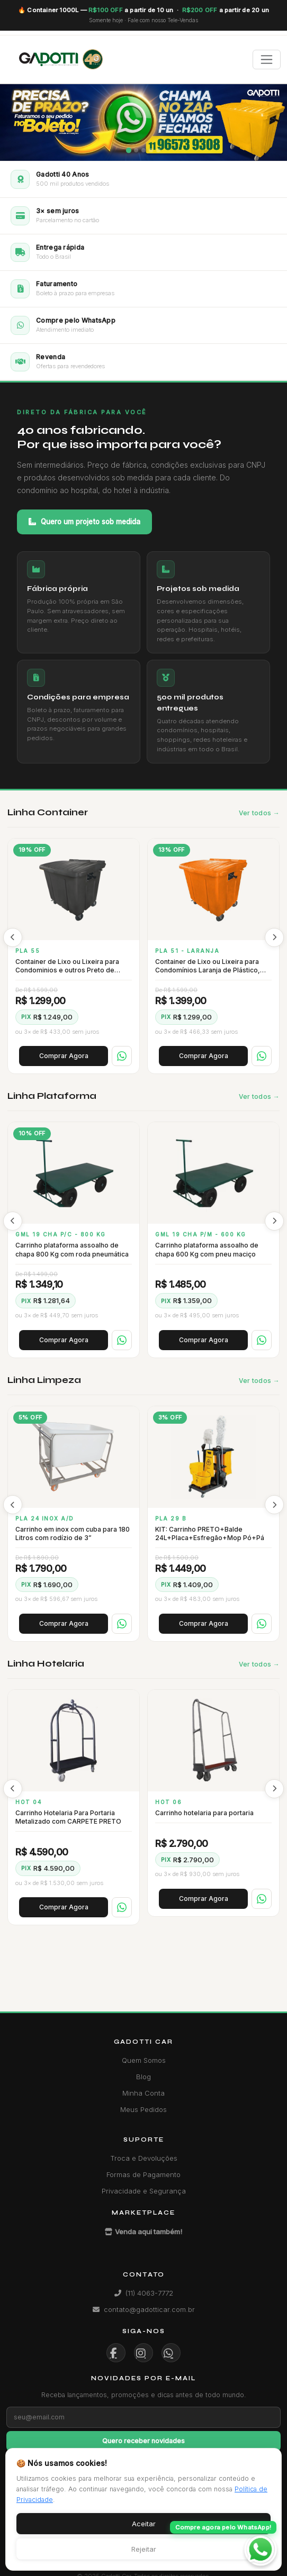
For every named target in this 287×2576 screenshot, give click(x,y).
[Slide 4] (151, 150)
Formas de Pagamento (143, 2174)
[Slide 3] (143, 150)
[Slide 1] (128, 150)
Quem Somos (144, 2060)
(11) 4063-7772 (143, 2293)
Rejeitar (143, 2549)
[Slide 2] (136, 150)
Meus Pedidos (143, 2109)
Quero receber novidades (143, 2441)
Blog (143, 2076)
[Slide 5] (158, 150)
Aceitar (144, 2523)
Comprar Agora (63, 1056)
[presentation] (12, 937)
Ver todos (255, 813)
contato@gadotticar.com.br (144, 2309)
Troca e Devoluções (143, 2158)
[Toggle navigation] (267, 59)
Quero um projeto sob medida (84, 521)
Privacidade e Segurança (144, 2191)
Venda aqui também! (143, 2231)
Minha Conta (143, 2093)
